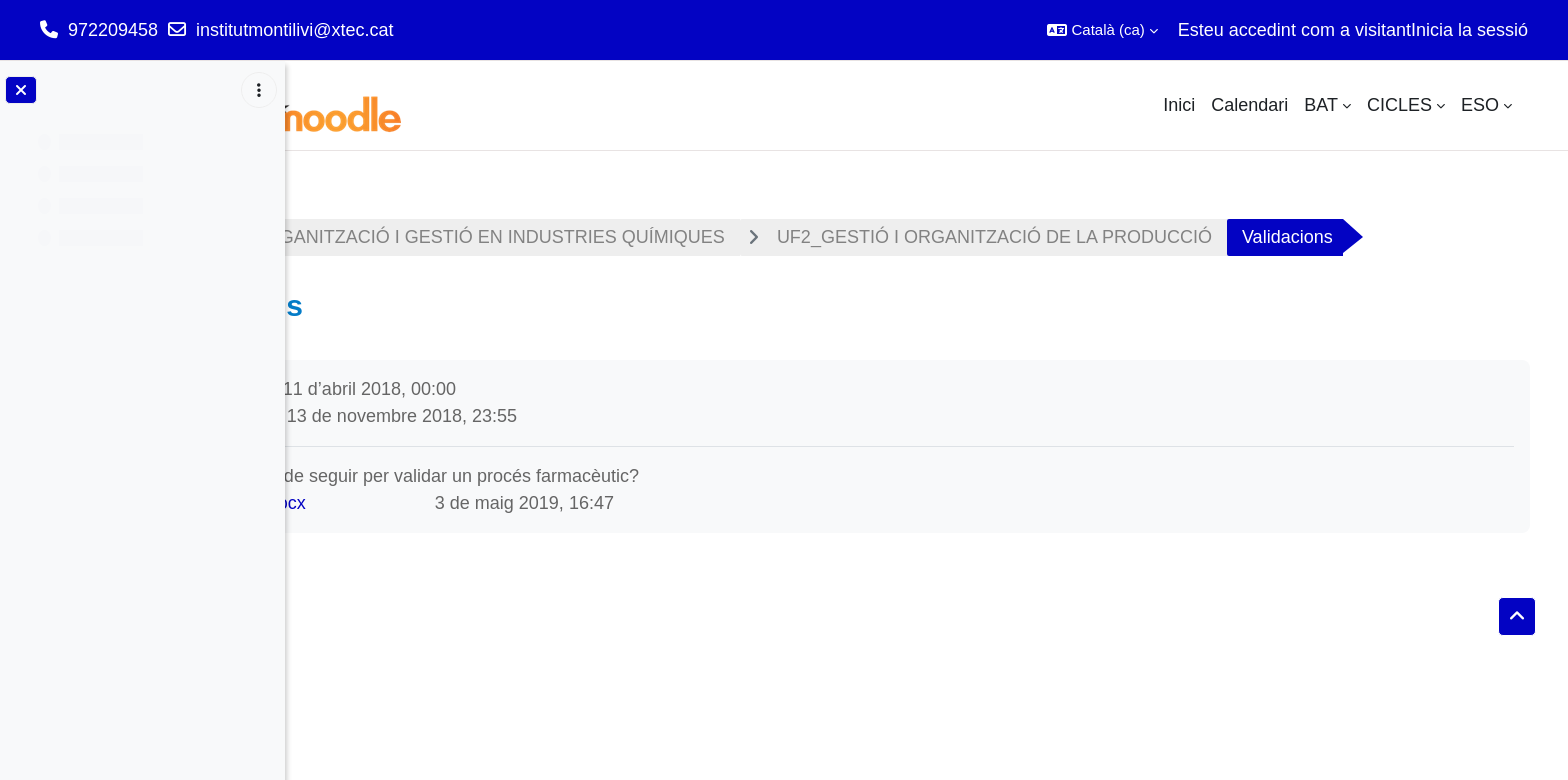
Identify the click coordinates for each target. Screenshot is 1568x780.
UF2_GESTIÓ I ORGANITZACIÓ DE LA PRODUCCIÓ (1216, 237)
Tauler (347, 237)
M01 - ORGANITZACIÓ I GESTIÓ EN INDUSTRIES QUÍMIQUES (685, 237)
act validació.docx (457, 560)
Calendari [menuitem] (1249, 105)
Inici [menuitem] (1179, 105)
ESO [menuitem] (1480, 105)
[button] (1102, 30)
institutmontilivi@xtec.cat (294, 30)
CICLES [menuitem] (1399, 105)
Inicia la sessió (1469, 30)
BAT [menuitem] (1321, 105)
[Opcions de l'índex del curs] (259, 90)
